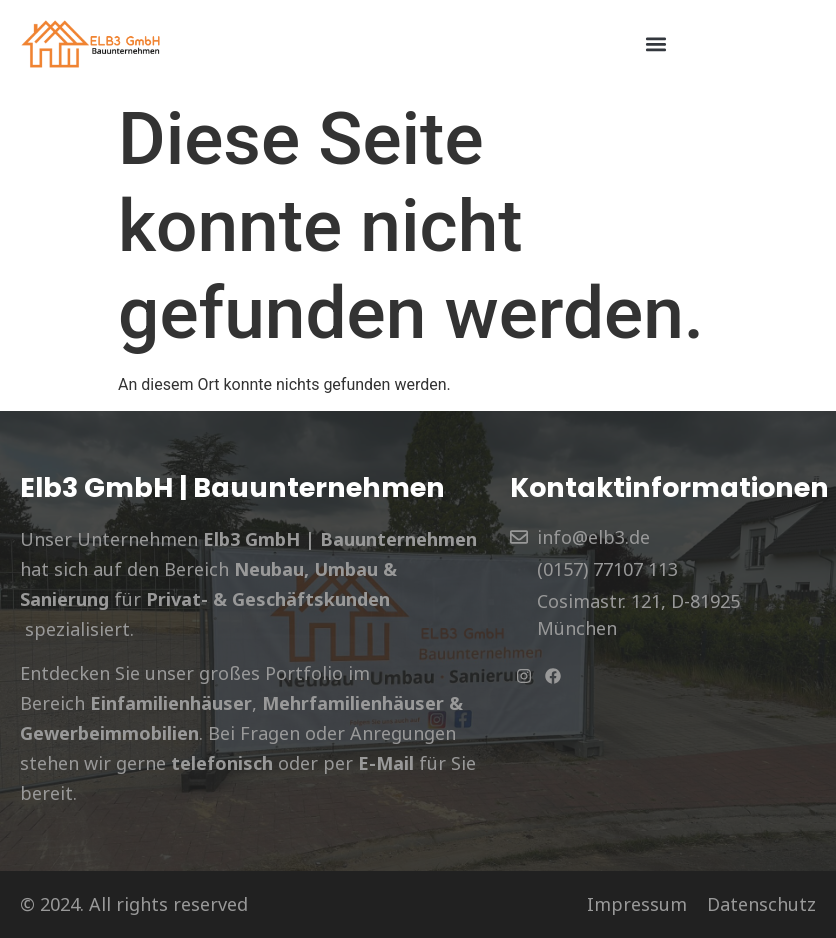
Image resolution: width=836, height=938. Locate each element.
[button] (656, 43)
